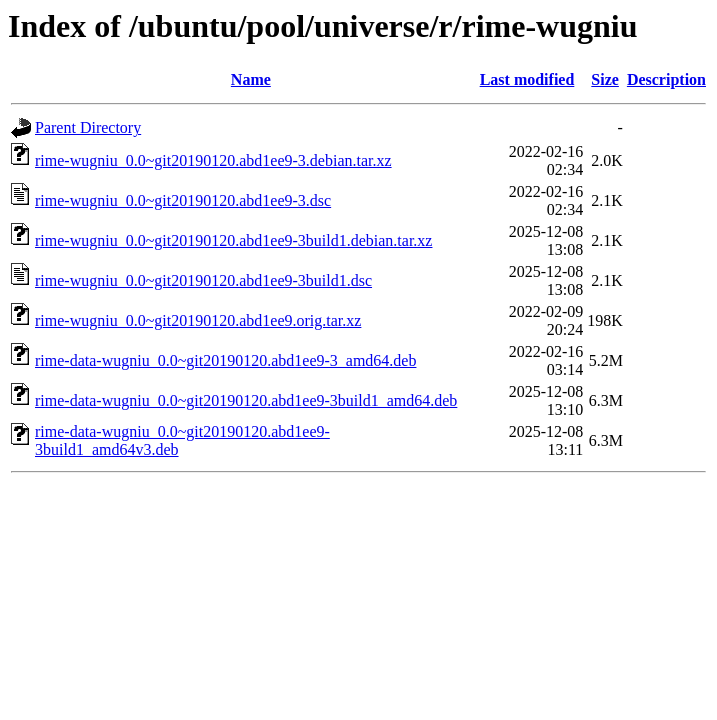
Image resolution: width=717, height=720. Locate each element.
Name (251, 79)
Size (605, 79)
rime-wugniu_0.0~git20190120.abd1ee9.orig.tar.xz (198, 320)
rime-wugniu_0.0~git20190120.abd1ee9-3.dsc (183, 200)
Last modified (527, 79)
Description (666, 79)
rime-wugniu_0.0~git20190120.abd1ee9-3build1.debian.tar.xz (233, 240)
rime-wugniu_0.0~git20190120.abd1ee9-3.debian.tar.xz (213, 160)
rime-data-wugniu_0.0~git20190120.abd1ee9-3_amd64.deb (225, 360)
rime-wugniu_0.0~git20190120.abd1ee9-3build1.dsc (203, 280)
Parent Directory (88, 127)
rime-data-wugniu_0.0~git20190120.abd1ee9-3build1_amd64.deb (246, 400)
